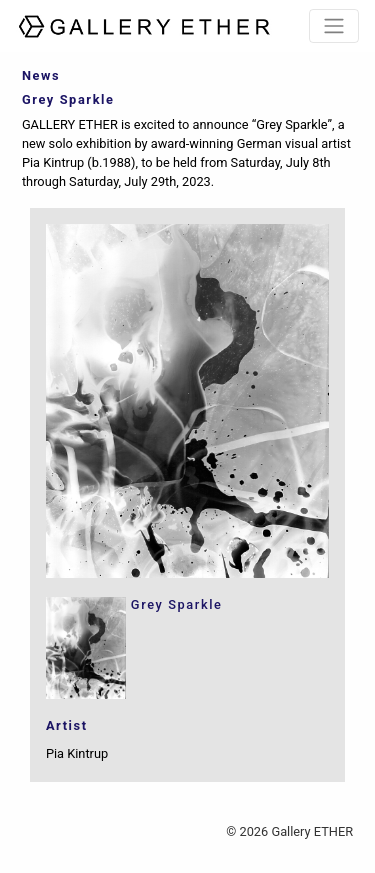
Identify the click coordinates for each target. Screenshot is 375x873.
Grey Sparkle (177, 604)
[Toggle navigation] (334, 26)
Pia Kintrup (77, 753)
